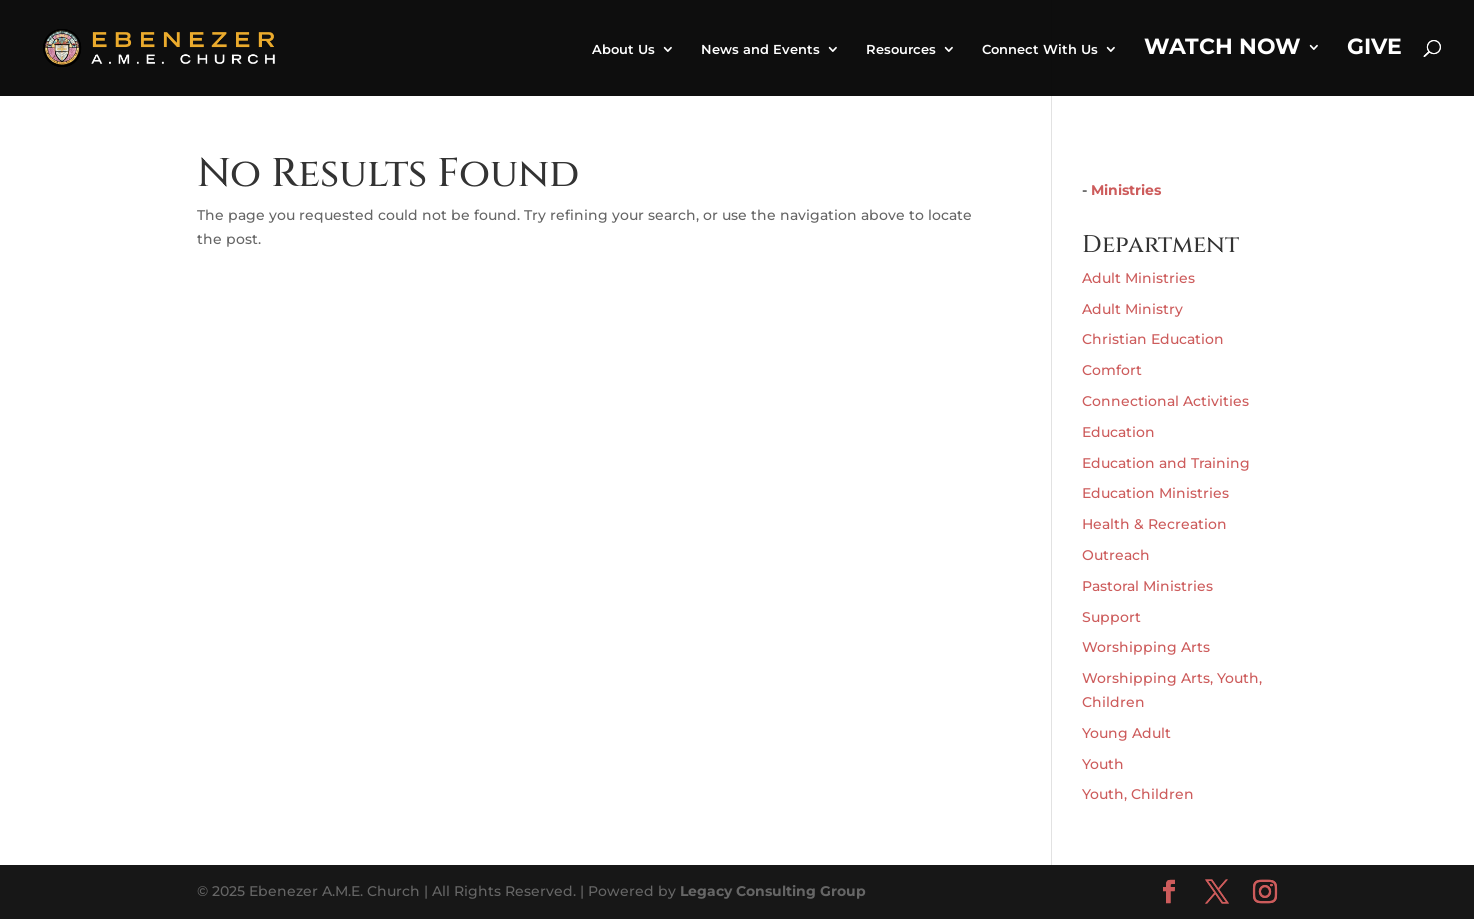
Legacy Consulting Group (773, 891)
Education (1118, 432)
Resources (901, 49)
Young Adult (1126, 733)
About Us (623, 49)
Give (1374, 50)
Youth (1103, 764)
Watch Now (1222, 50)
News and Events (760, 49)
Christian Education (1153, 339)
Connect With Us (1040, 49)
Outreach (1116, 555)
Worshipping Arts (1146, 647)
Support (1111, 617)
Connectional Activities (1165, 401)
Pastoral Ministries (1147, 586)
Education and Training (1166, 463)
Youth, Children (1138, 794)
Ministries (1126, 190)
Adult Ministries (1138, 278)
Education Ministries (1155, 493)
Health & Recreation (1154, 524)
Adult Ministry (1132, 309)
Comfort (1112, 370)
